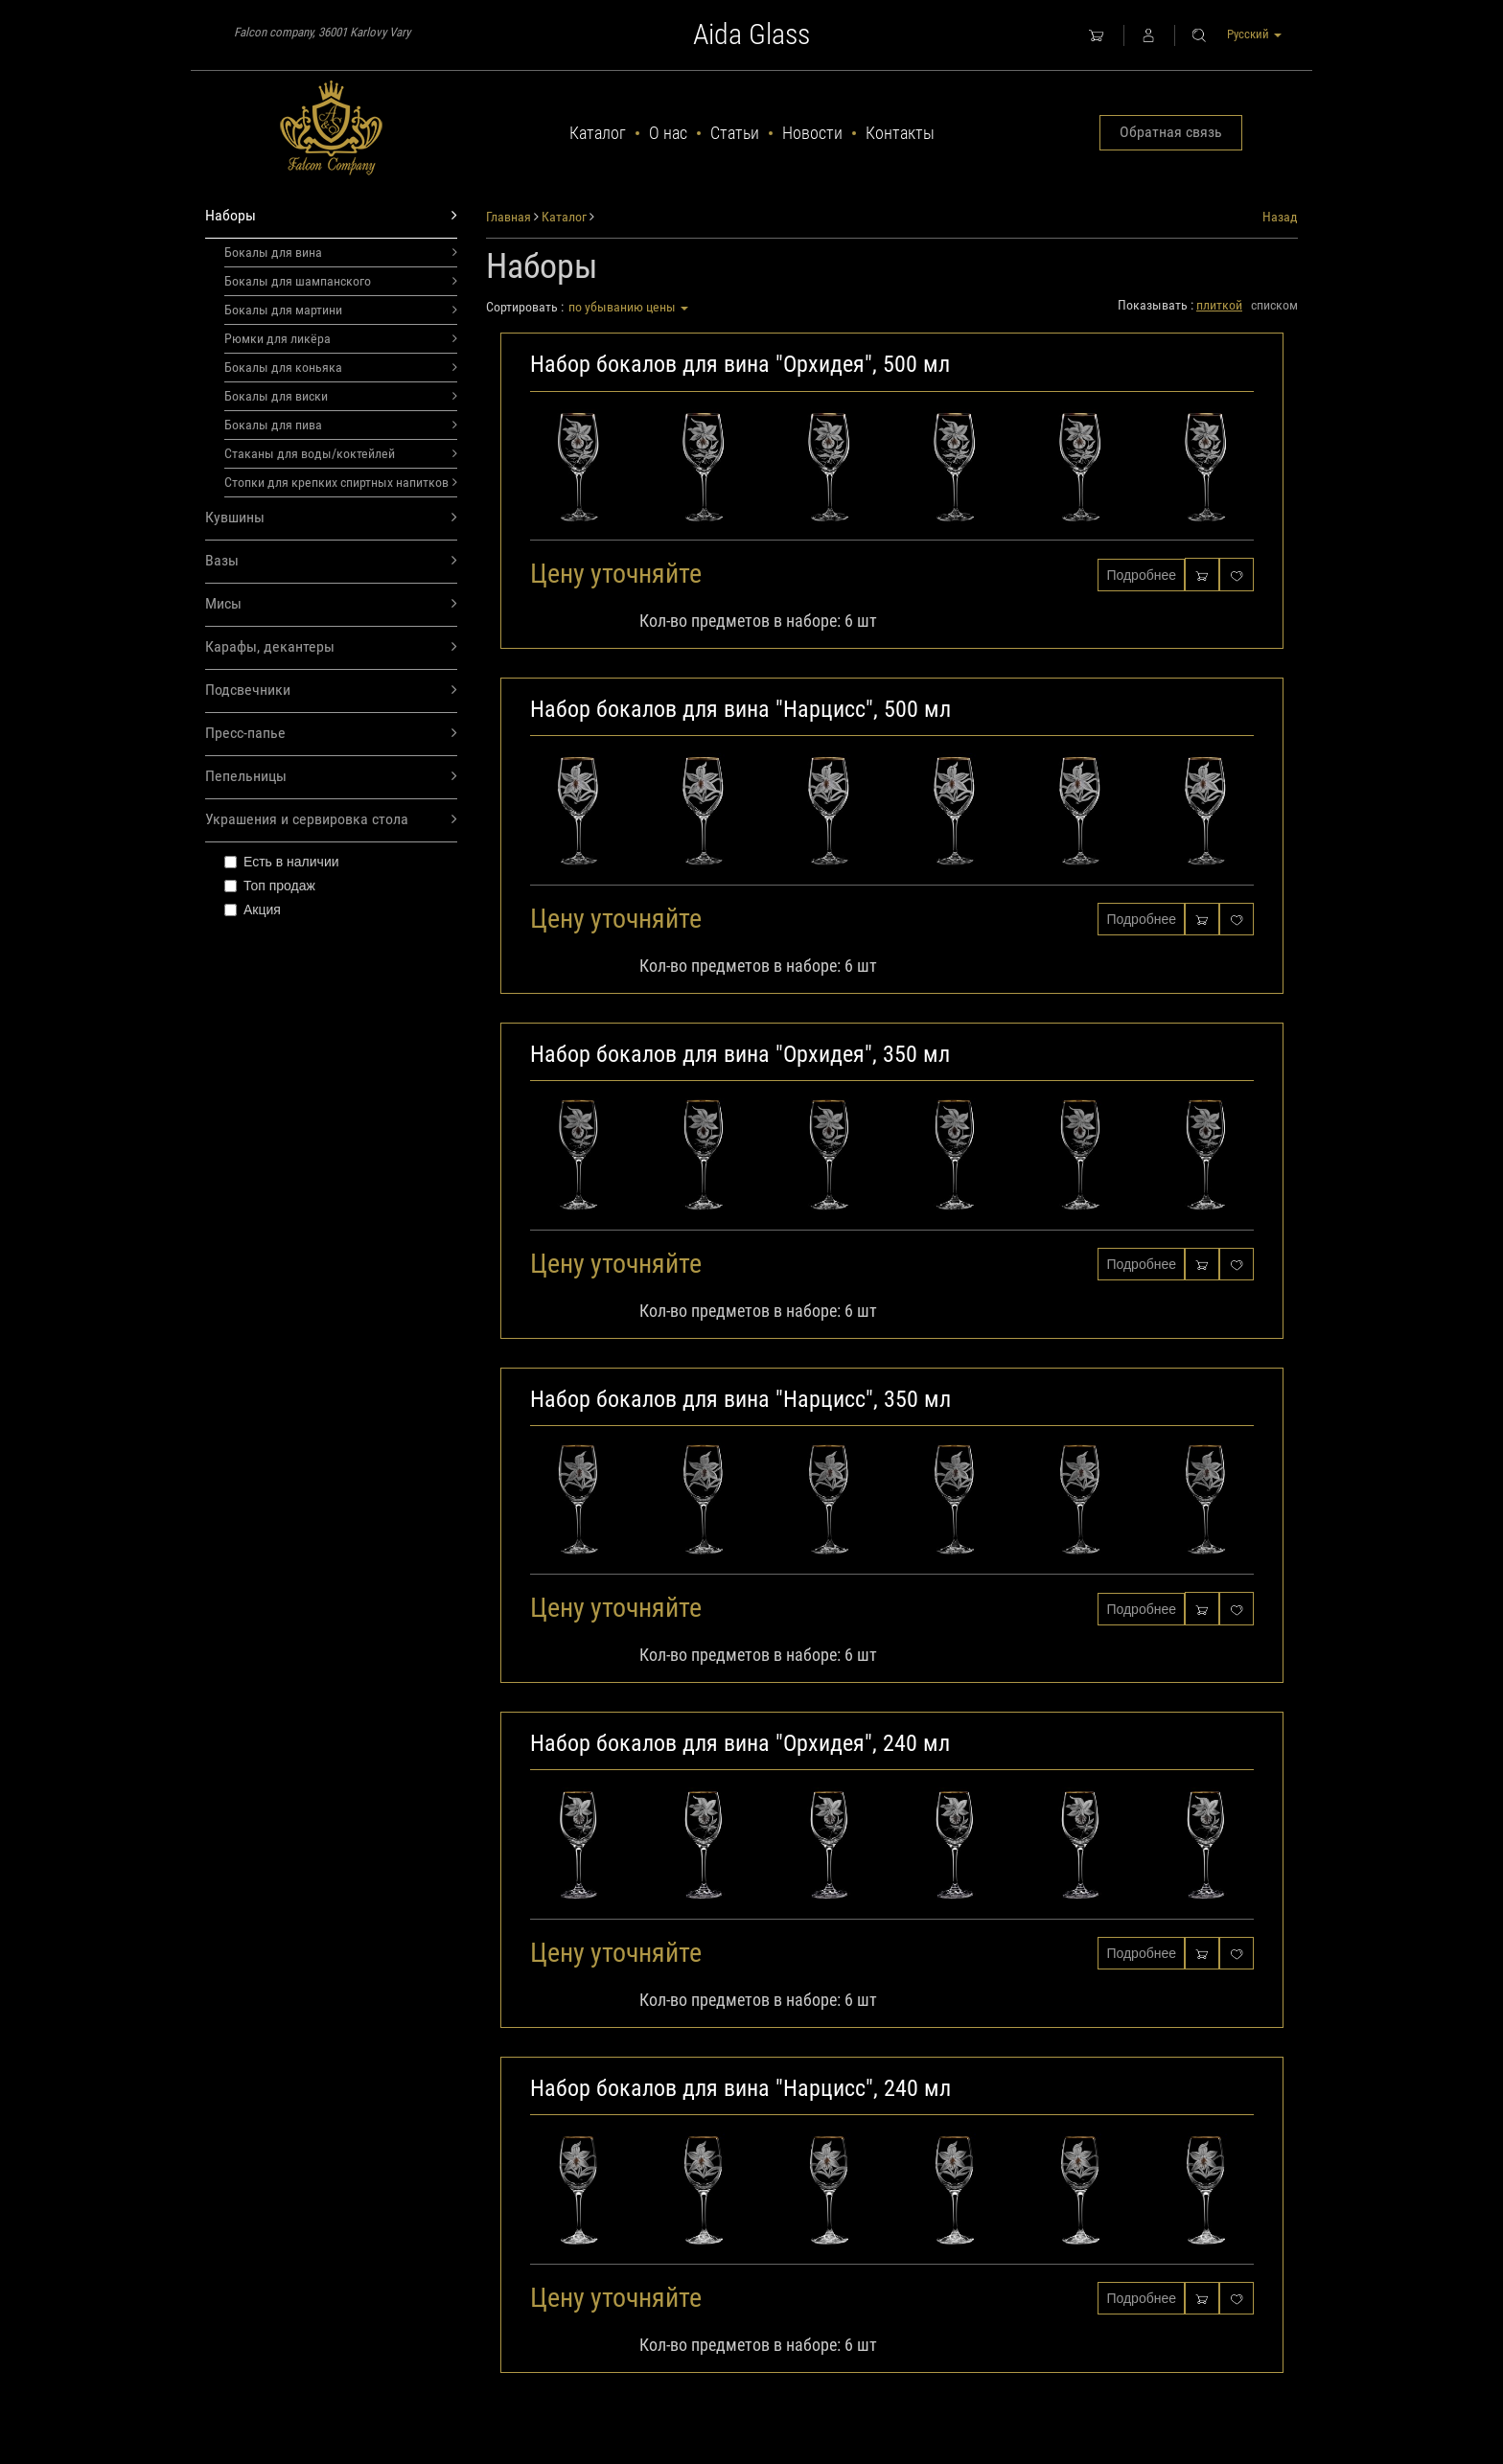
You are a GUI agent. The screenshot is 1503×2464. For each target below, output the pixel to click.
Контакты (900, 133)
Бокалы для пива (340, 424)
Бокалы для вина (340, 252)
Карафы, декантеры (331, 647)
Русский (1254, 34)
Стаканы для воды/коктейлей (340, 453)
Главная (508, 216)
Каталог (597, 133)
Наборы (331, 216)
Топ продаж (269, 885)
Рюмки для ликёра (340, 338)
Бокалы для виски (340, 395)
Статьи (734, 133)
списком (1274, 304)
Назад (1280, 216)
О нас (668, 133)
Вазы (331, 561)
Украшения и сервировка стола (331, 820)
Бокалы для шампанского (340, 280)
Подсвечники (331, 690)
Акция (252, 909)
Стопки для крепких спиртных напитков (340, 482)
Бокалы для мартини (340, 309)
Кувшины (331, 518)
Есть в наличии (281, 861)
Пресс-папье (331, 734)
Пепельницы (331, 777)
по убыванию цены (628, 306)
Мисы (331, 604)
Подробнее (1141, 575)
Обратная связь (1171, 132)
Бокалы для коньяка (340, 367)
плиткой (1219, 304)
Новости (812, 133)
